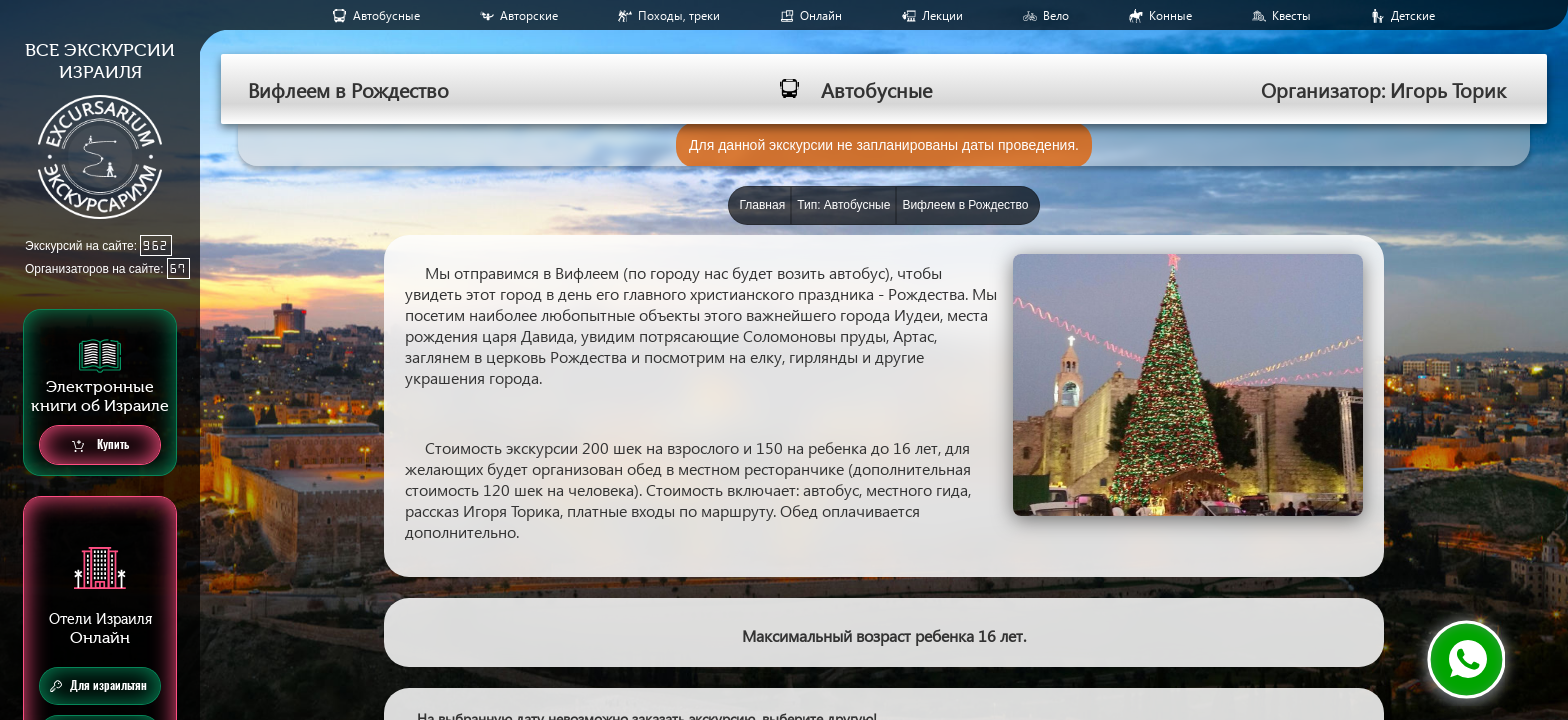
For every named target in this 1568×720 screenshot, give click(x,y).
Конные (1170, 15)
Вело (1056, 15)
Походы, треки (679, 15)
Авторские (529, 15)
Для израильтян (98, 686)
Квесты (1291, 15)
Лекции (942, 15)
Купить (100, 445)
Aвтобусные (386, 15)
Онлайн (821, 15)
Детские (1413, 15)
